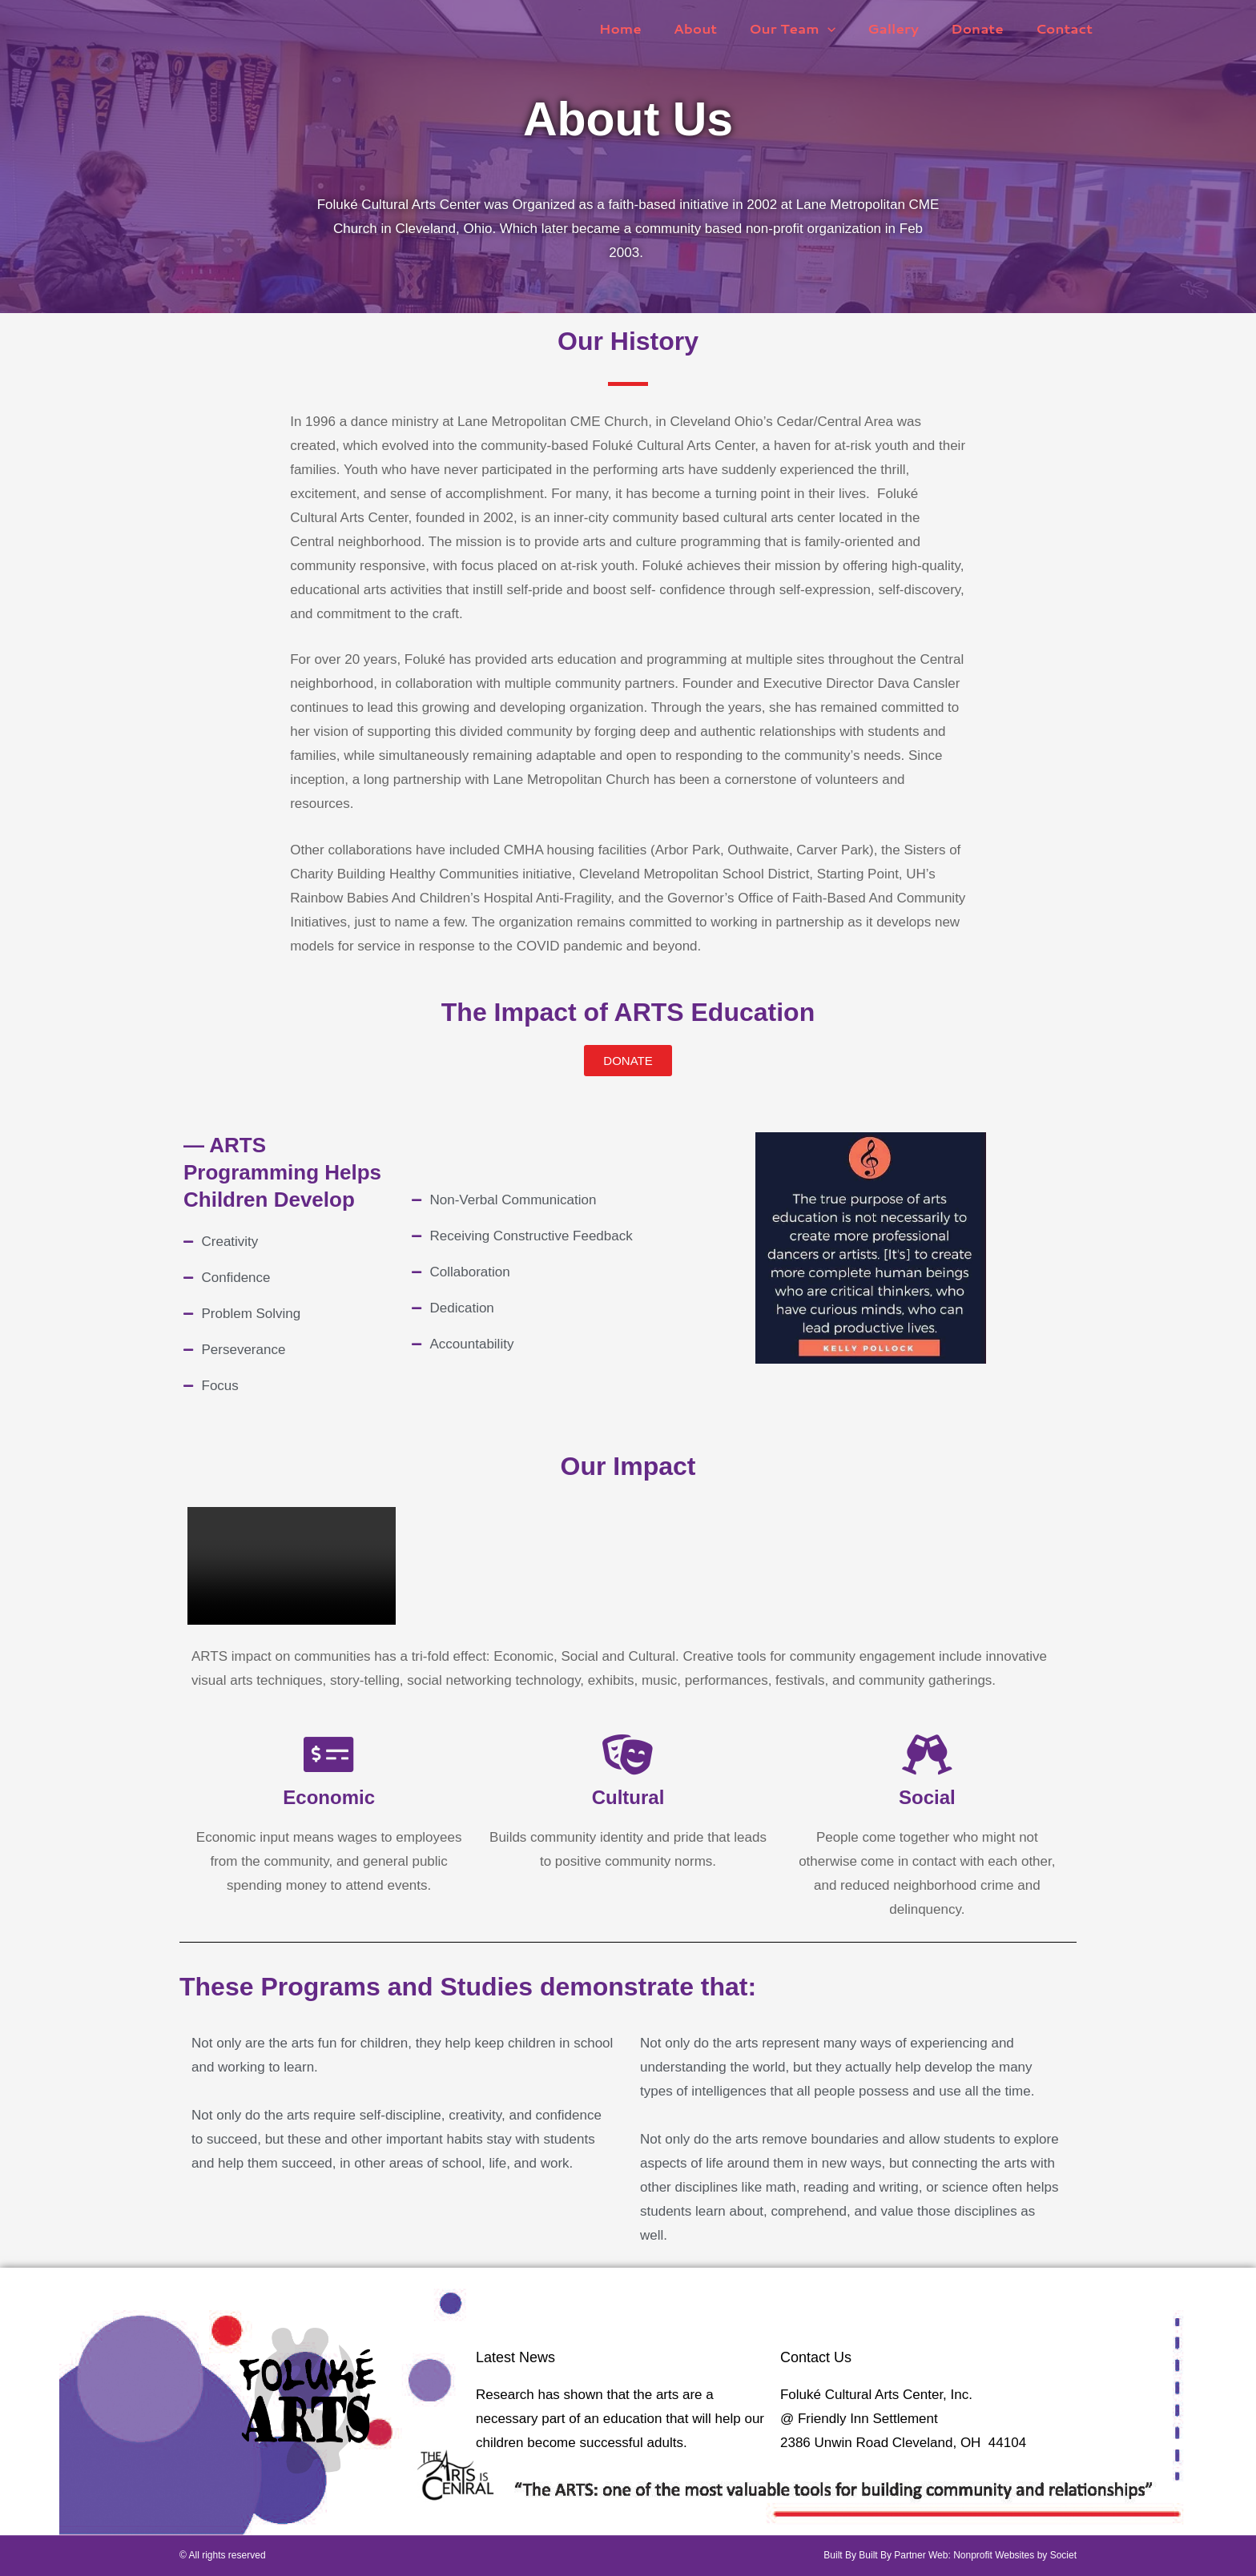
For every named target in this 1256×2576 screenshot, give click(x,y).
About (717, 28)
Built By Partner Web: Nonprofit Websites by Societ (968, 2555)
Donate (984, 28)
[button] (844, 28)
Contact (1066, 28)
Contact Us (815, 2357)
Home (647, 28)
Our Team (809, 28)
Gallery (905, 28)
